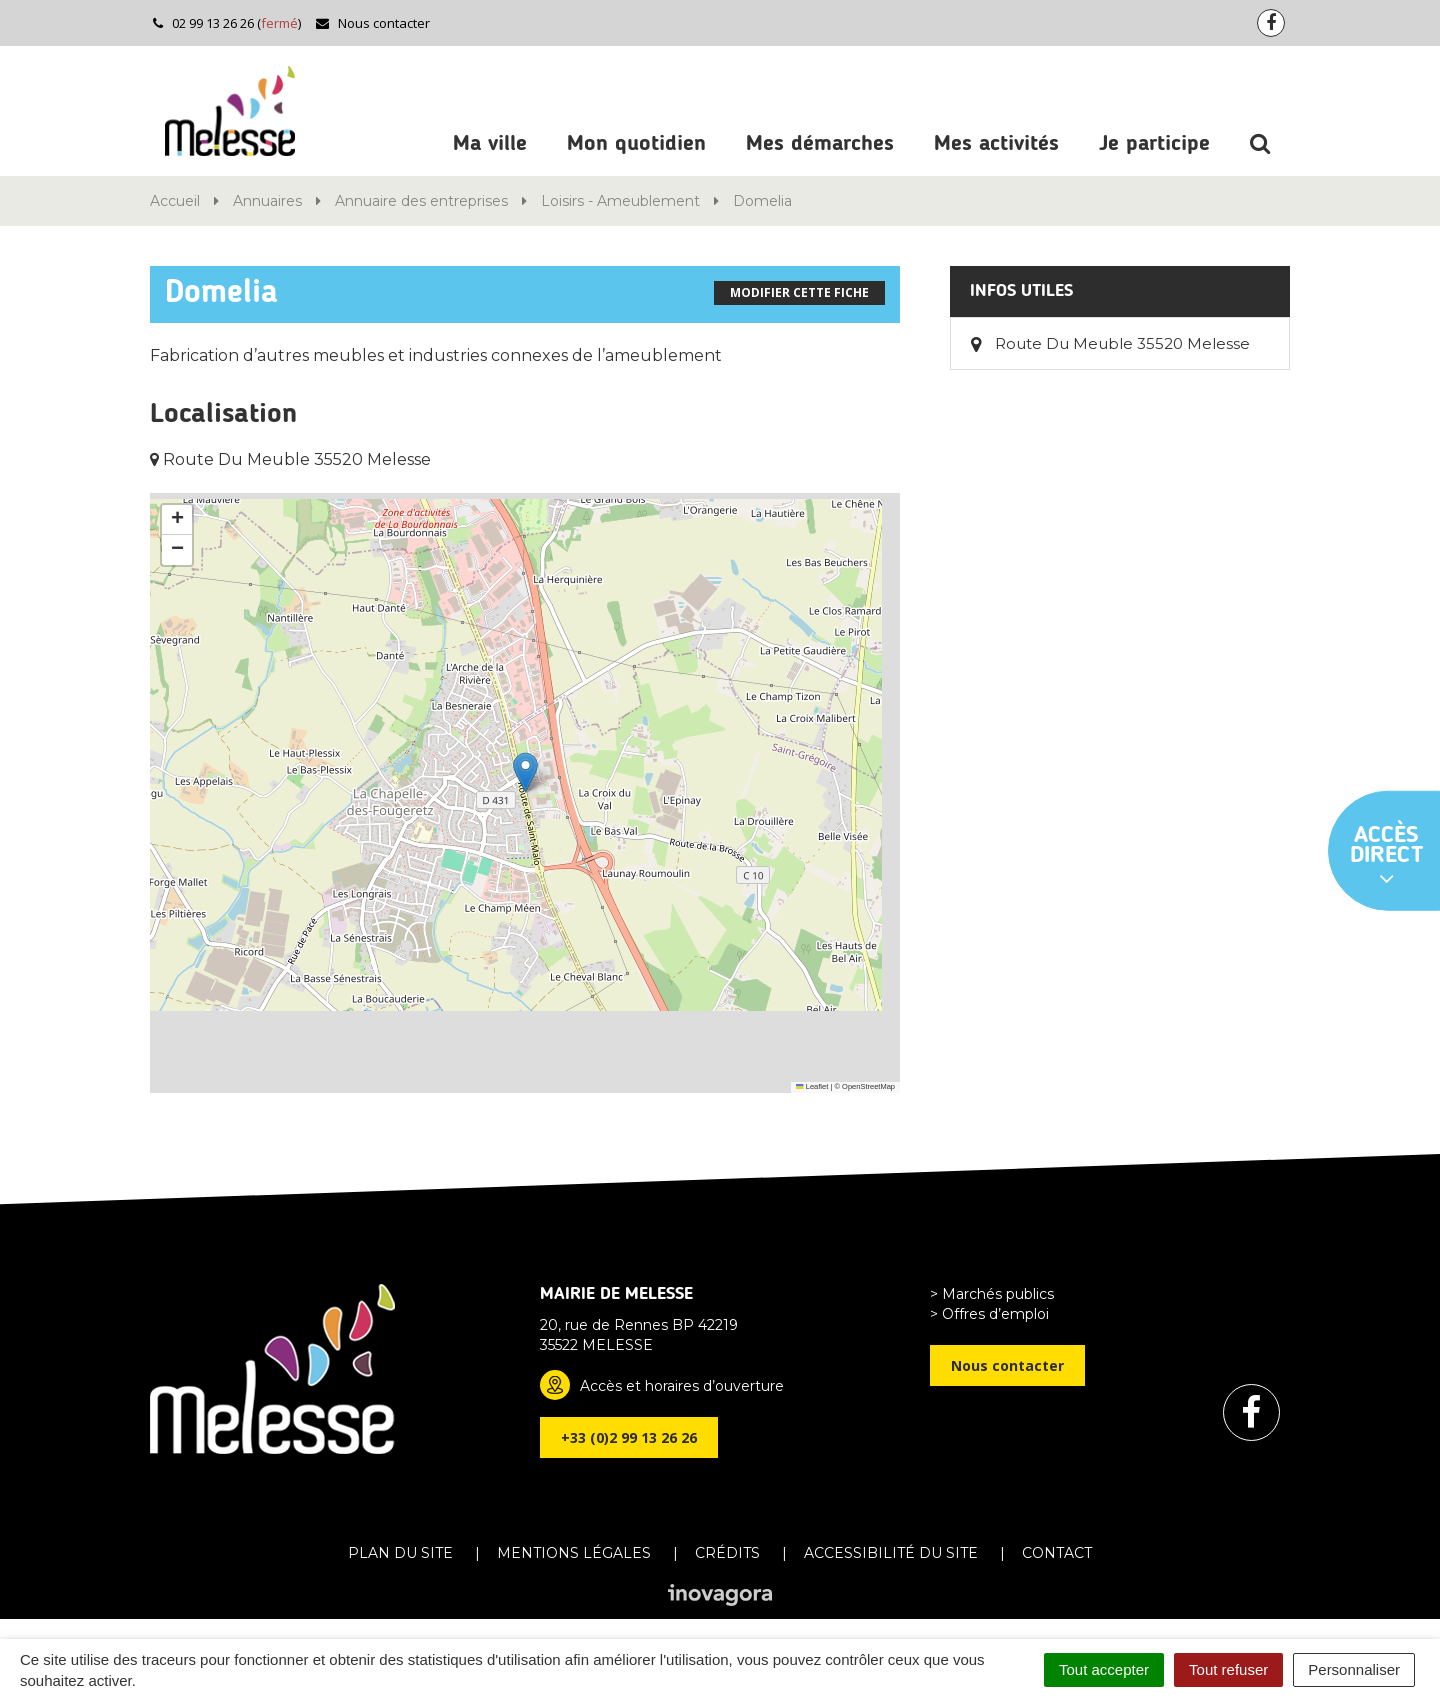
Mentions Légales (574, 1553)
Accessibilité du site (891, 1553)
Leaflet (812, 1086)
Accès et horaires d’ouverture (682, 1386)
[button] (525, 772)
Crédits (727, 1553)
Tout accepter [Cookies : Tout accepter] (1104, 1669)
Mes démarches (820, 144)
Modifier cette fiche (799, 292)
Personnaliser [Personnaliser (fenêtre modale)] (1354, 1669)
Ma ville (490, 144)
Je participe (1154, 144)
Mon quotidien (636, 144)
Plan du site (400, 1553)
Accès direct (1387, 857)
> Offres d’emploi (989, 1314)
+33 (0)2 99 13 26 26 (629, 1437)
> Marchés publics (992, 1294)
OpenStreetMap (868, 1086)
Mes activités (996, 144)
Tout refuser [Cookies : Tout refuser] (1228, 1669)
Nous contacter (372, 23)
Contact (1057, 1553)
